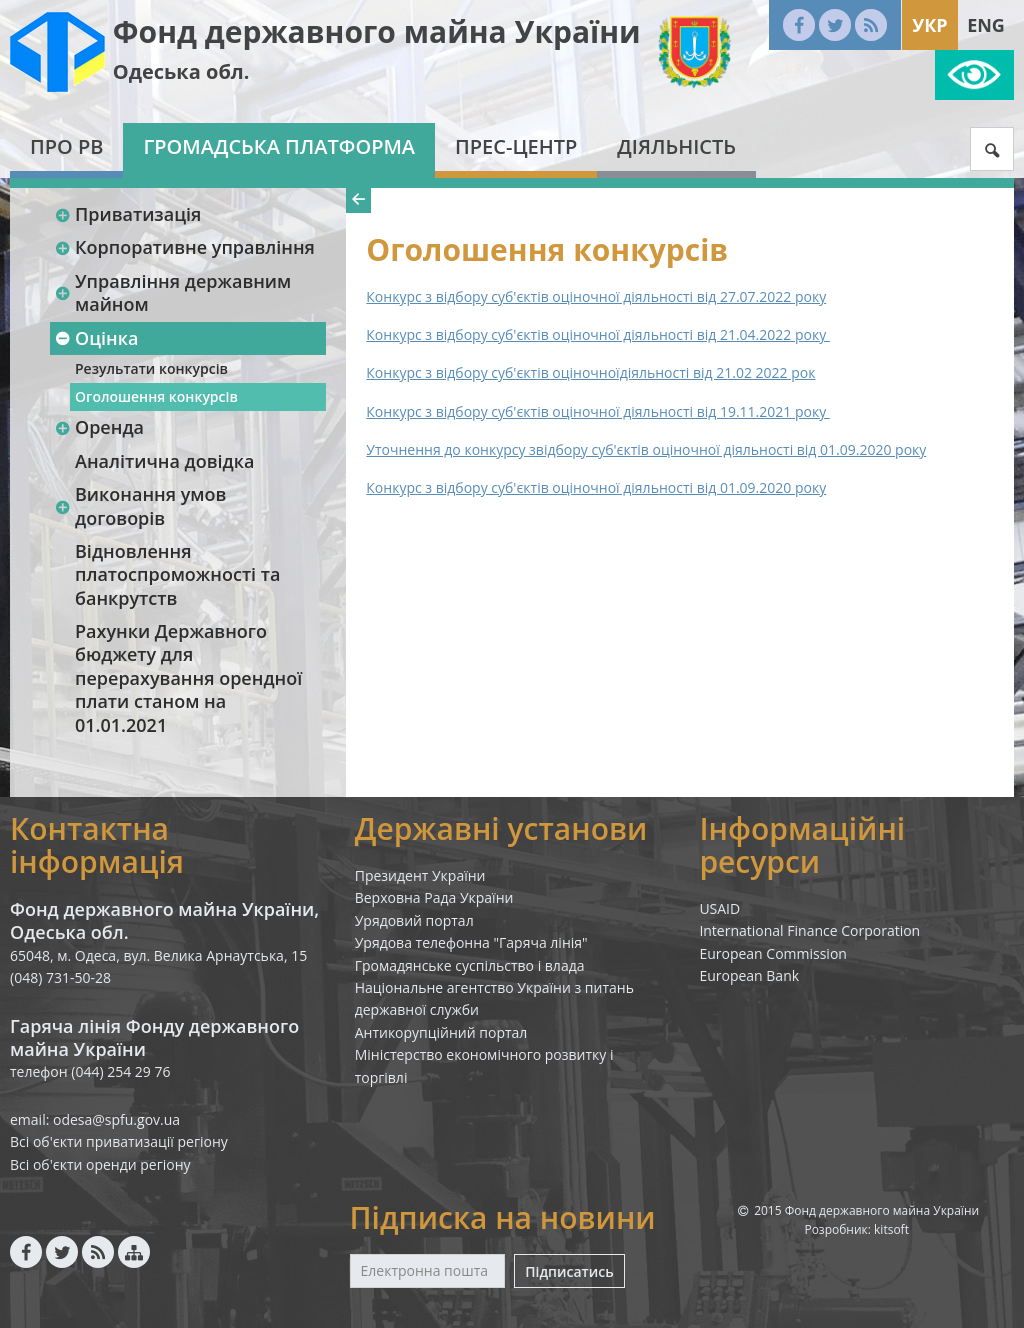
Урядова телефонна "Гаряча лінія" (471, 942)
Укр (929, 25)
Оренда (99, 427)
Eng (986, 25)
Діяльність (676, 146)
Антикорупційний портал (441, 1032)
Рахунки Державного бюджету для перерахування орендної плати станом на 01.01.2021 (188, 678)
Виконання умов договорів (140, 505)
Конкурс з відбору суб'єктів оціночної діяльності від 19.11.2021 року (597, 411)
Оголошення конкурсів (156, 396)
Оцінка (96, 338)
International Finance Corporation (809, 930)
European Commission (773, 953)
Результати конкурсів (151, 368)
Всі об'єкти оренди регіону (100, 1164)
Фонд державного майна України (377, 31)
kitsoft (891, 1229)
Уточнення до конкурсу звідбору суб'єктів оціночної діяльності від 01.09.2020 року (646, 449)
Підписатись (569, 1271)
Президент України (420, 875)
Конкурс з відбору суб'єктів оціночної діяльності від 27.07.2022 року (596, 296)
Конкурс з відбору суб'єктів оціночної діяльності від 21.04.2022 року (597, 334)
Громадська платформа (279, 146)
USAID (719, 908)
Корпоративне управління (184, 247)
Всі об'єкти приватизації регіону (119, 1141)
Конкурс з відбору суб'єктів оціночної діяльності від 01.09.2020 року (596, 487)
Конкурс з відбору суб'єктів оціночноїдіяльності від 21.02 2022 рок (590, 372)
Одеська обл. (181, 71)
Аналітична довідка (164, 461)
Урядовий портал (414, 920)
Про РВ (66, 146)
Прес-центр (516, 146)
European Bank (749, 975)
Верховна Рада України (434, 897)
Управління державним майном (172, 292)
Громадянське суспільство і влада (470, 965)
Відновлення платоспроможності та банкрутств (177, 574)
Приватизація (127, 214)
